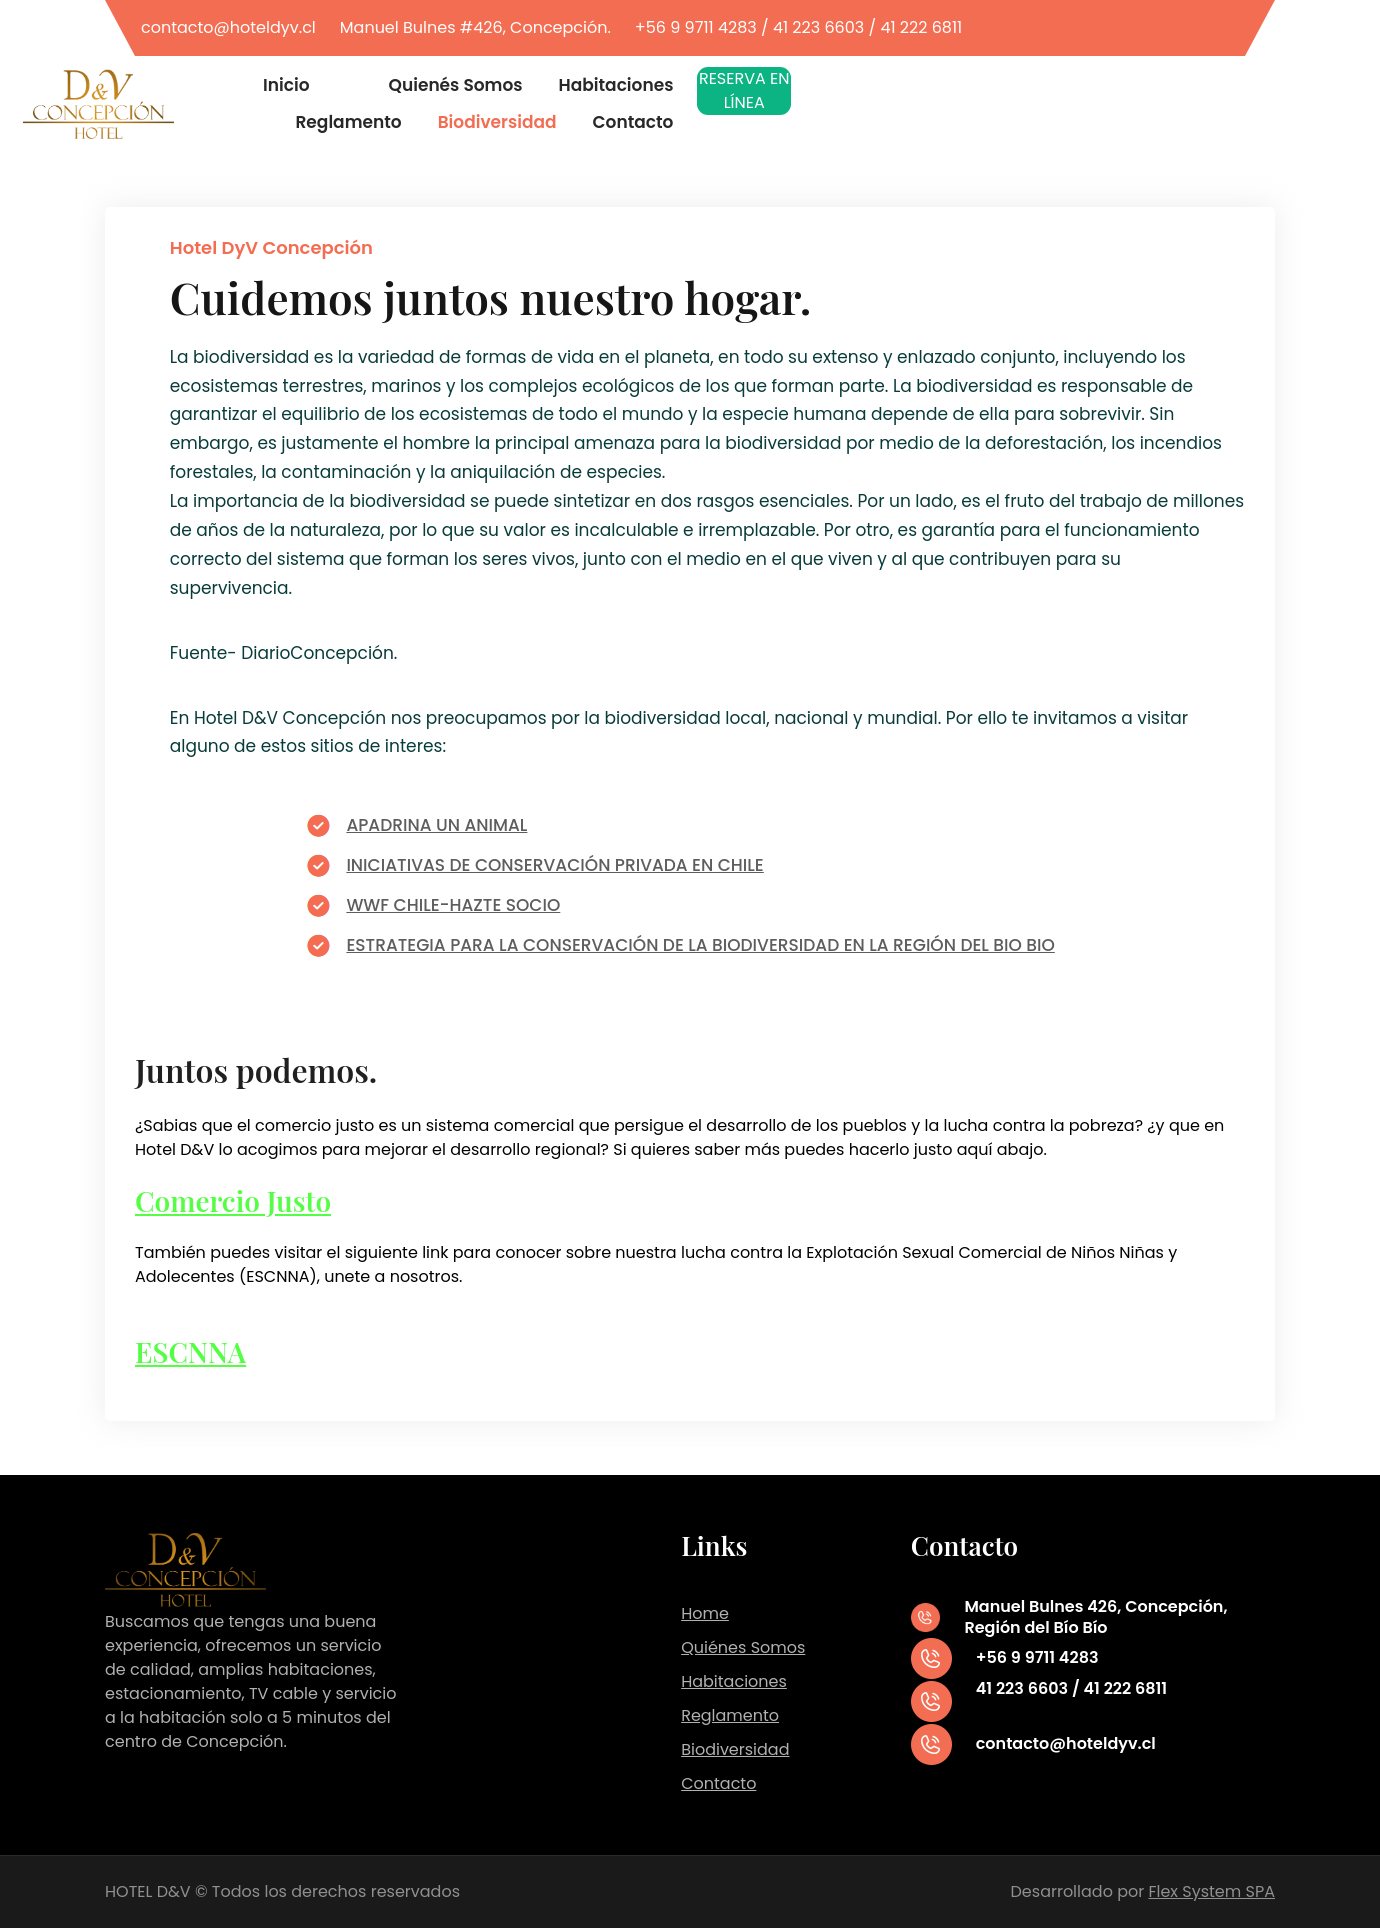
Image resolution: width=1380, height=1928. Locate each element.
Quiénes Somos (743, 1647)
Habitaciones (734, 1681)
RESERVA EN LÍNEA (744, 90)
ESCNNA (190, 1351)
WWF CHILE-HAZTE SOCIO (453, 905)
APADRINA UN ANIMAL (436, 825)
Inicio (286, 86)
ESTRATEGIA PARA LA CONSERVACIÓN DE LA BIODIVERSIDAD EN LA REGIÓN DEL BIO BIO (700, 945)
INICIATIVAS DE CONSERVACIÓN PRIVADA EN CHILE (554, 865)
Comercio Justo (233, 1200)
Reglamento (730, 1715)
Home (705, 1613)
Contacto (718, 1783)
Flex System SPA (1211, 1891)
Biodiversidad (735, 1749)
